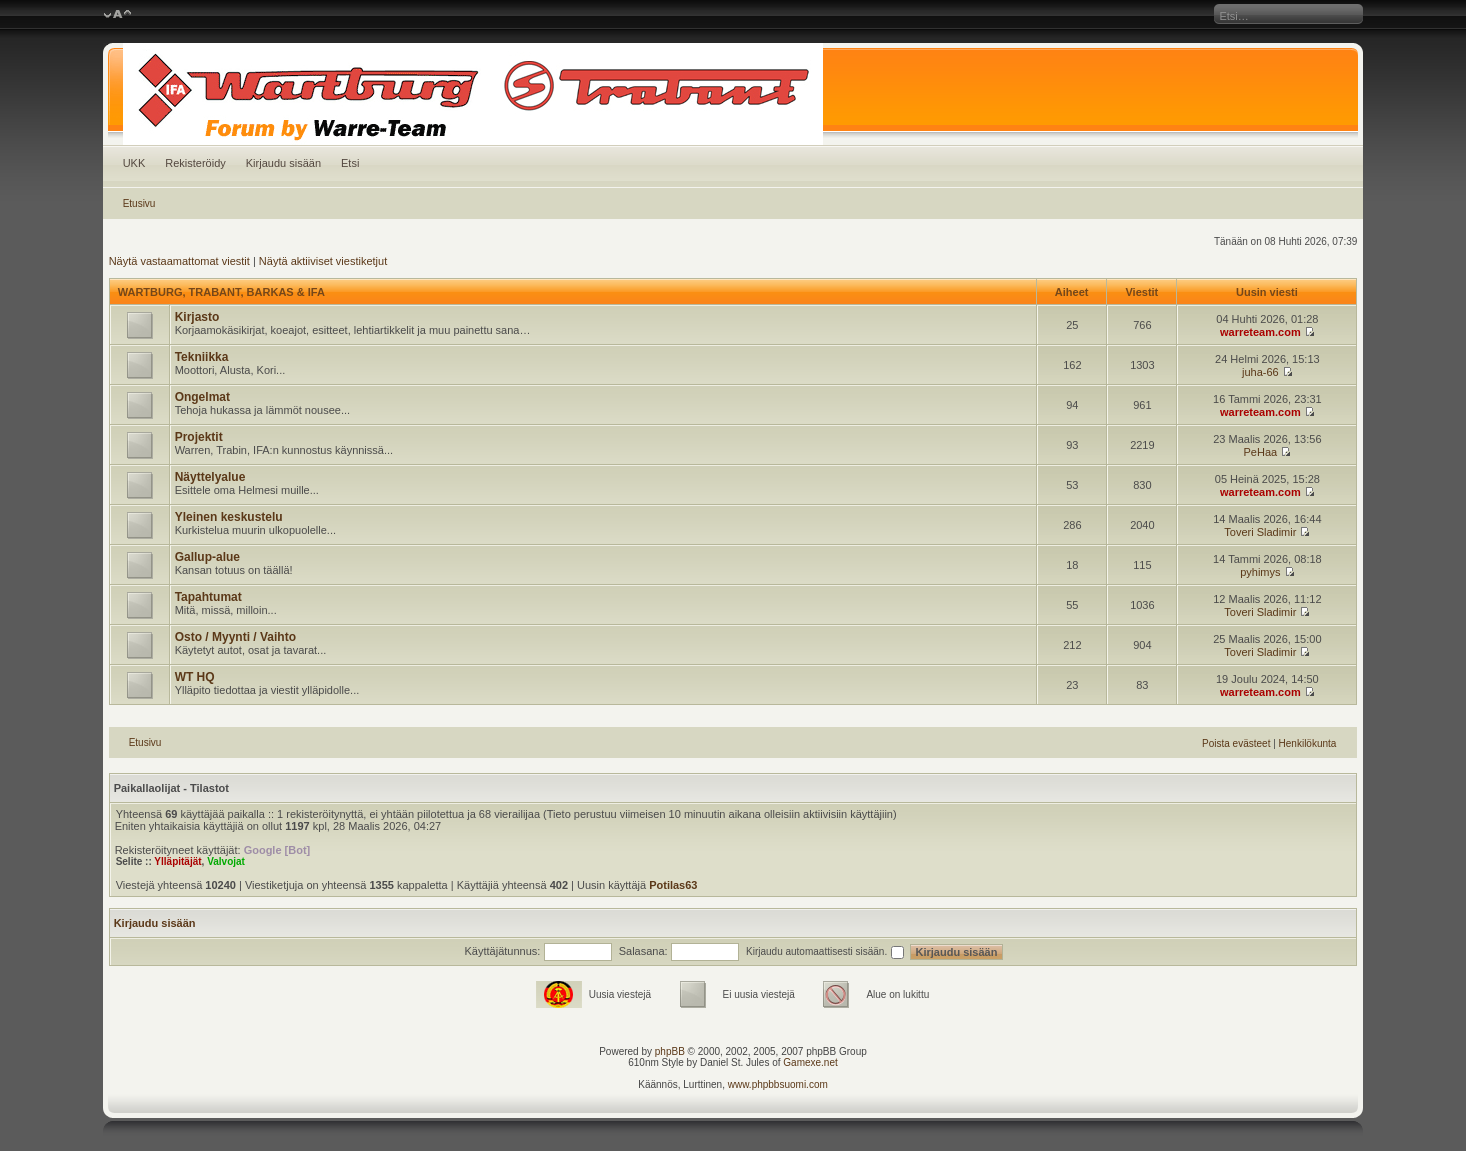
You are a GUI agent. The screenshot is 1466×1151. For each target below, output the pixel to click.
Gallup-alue (207, 557)
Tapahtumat (208, 597)
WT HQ (195, 677)
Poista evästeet (1236, 743)
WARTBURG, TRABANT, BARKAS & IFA (221, 292)
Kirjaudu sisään (283, 163)
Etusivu (139, 203)
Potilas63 (673, 885)
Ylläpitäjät (177, 861)
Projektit (199, 437)
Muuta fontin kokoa (117, 15)
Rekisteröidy (195, 163)
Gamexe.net (810, 1062)
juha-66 (1260, 372)
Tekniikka (202, 357)
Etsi (350, 163)
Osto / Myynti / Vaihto (235, 637)
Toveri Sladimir (1260, 532)
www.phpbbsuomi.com (778, 1084)
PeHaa (1261, 452)
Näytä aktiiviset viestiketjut (323, 261)
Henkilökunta (1308, 743)
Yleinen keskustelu (229, 517)
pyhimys (1260, 572)
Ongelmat (202, 397)
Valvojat (226, 861)
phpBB (670, 1051)
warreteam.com (1260, 332)
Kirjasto (197, 317)
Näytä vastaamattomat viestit (179, 261)
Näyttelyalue (210, 477)
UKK (134, 163)
